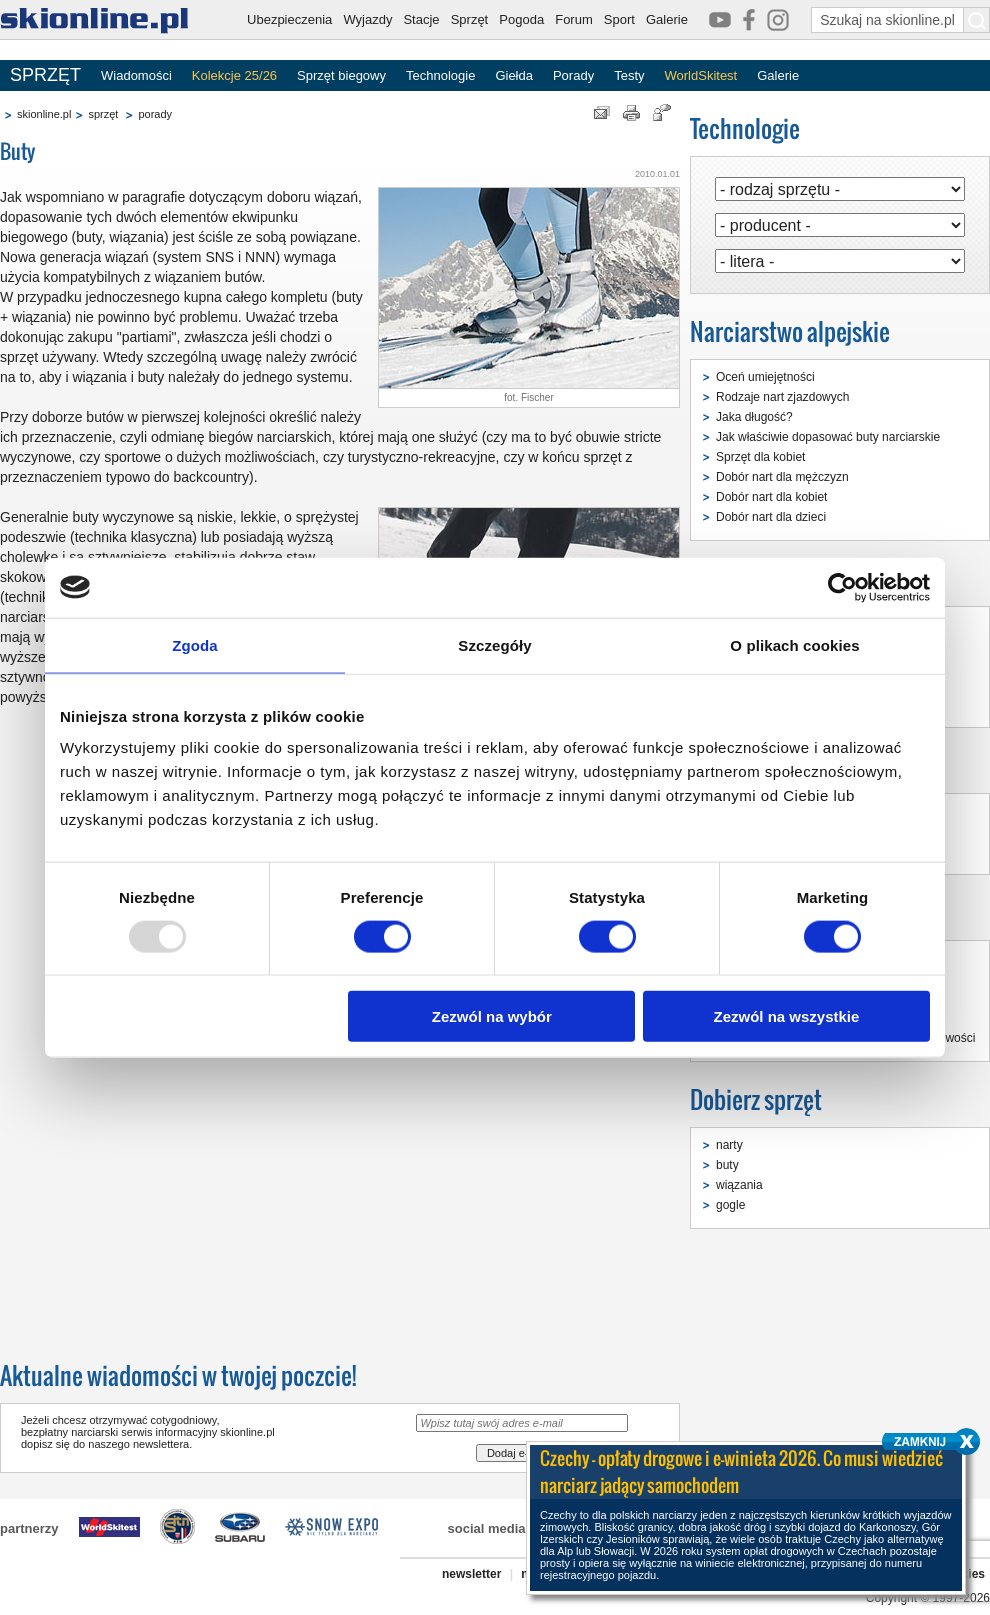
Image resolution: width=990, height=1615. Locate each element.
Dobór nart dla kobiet (771, 497)
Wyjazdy (367, 19)
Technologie (440, 75)
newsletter (471, 1574)
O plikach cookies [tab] (794, 644)
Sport (619, 19)
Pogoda (521, 19)
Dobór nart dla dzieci (771, 517)
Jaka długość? (754, 417)
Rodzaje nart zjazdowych (782, 397)
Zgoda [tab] (195, 644)
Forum (574, 19)
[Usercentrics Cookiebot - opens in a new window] (842, 587)
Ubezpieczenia (289, 19)
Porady (573, 75)
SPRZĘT (45, 75)
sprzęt (103, 114)
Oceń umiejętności (765, 377)
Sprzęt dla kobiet (760, 457)
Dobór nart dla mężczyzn (782, 477)
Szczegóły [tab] (494, 644)
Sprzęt (470, 19)
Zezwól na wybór (492, 1016)
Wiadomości (136, 75)
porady (155, 114)
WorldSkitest (701, 75)
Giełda (514, 75)
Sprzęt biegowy (341, 75)
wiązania (739, 1185)
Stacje (421, 19)
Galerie (667, 19)
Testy (629, 75)
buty (727, 1165)
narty (729, 1145)
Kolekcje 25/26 (234, 75)
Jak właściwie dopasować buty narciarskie (828, 437)
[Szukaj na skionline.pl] (977, 20)
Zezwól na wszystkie (787, 1016)
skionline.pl (44, 114)
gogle (730, 1205)
